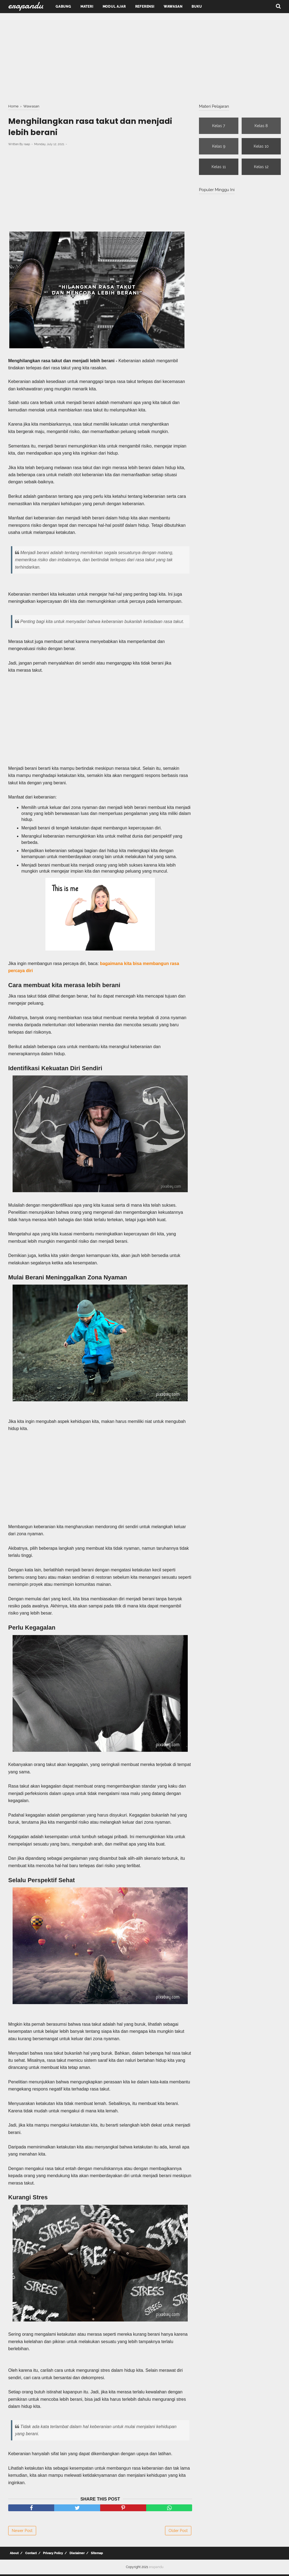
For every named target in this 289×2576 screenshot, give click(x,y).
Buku (197, 6)
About (14, 2555)
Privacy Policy (51, 2555)
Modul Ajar (114, 6)
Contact (30, 2555)
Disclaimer (74, 2555)
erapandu (156, 2569)
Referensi (144, 6)
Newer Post (22, 2532)
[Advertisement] (144, 57)
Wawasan (173, 6)
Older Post (178, 2532)
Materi (86, 6)
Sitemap (94, 2555)
